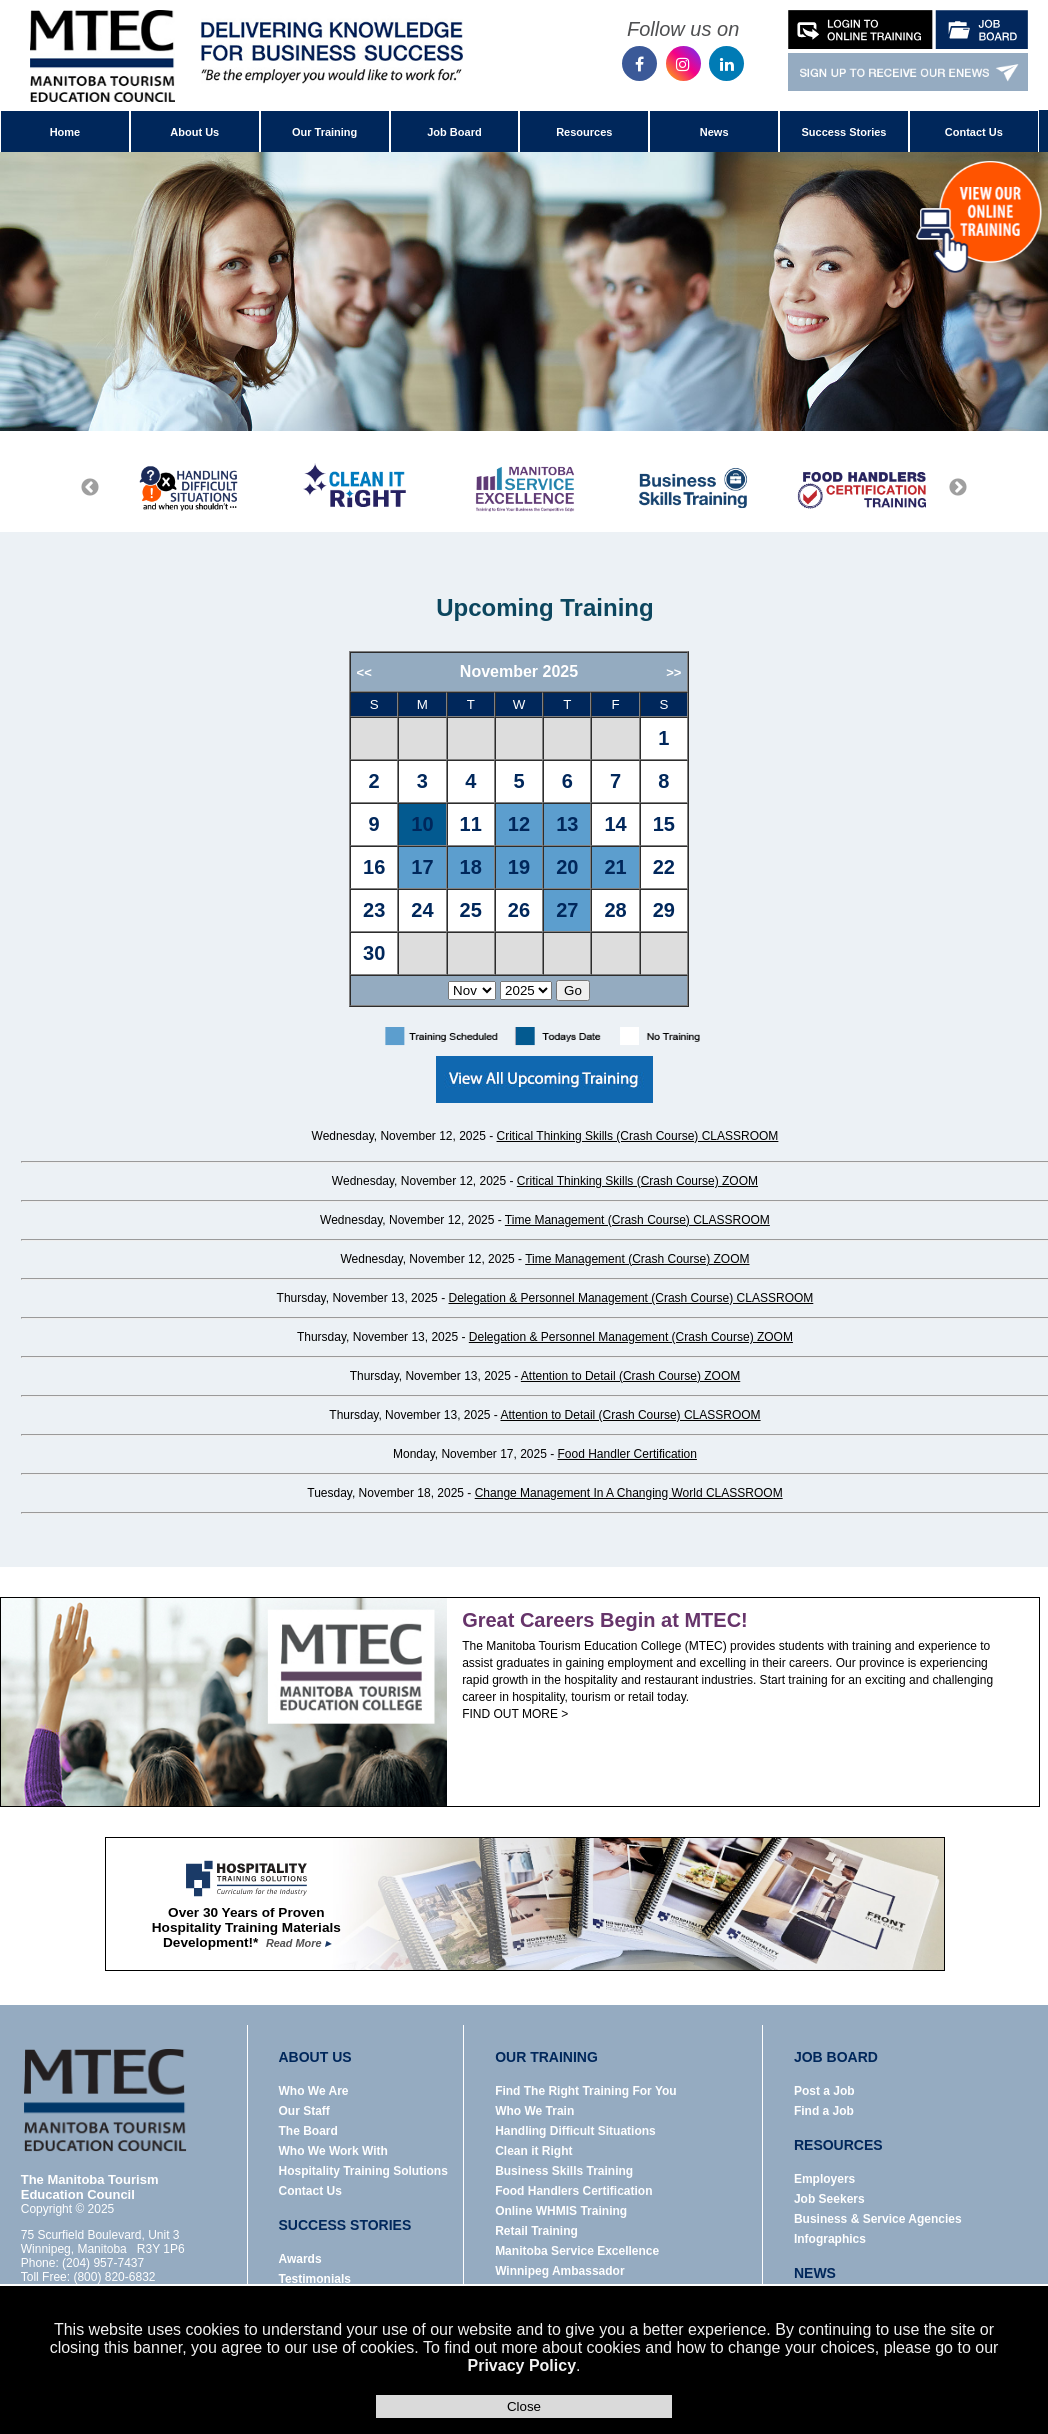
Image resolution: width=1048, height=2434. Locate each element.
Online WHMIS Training (561, 2211)
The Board (307, 2131)
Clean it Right (533, 2151)
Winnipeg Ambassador (559, 2271)
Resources (584, 132)
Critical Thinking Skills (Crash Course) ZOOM (637, 1181)
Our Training (324, 132)
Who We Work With (332, 2151)
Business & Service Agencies (878, 2219)
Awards (299, 2259)
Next (958, 488)
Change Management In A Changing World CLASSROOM (629, 1493)
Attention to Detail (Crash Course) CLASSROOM (631, 1415)
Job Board (454, 132)
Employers (824, 2179)
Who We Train (534, 2111)
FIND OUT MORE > (515, 1714)
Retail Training (536, 2231)
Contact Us (974, 132)
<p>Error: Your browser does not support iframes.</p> (544, 830)
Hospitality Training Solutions (362, 2171)
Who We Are (313, 2091)
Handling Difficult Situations (575, 2131)
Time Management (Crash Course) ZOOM (637, 1259)
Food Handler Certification (627, 1454)
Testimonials (314, 2279)
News (714, 132)
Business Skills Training (564, 2171)
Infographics (830, 2239)
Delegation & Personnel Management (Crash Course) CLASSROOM (630, 1298)
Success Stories (843, 132)
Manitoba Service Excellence (577, 2251)
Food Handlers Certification (573, 2191)
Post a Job (824, 2091)
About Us (194, 132)
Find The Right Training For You (586, 2091)
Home (65, 132)
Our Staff (303, 2111)
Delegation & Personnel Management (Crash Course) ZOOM (631, 1337)
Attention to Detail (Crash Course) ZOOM (630, 1376)
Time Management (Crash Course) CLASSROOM (637, 1220)
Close (524, 2406)
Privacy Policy (522, 2365)
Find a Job (824, 2111)
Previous (90, 488)
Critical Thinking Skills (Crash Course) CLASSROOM (638, 1136)
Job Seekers (829, 2199)
